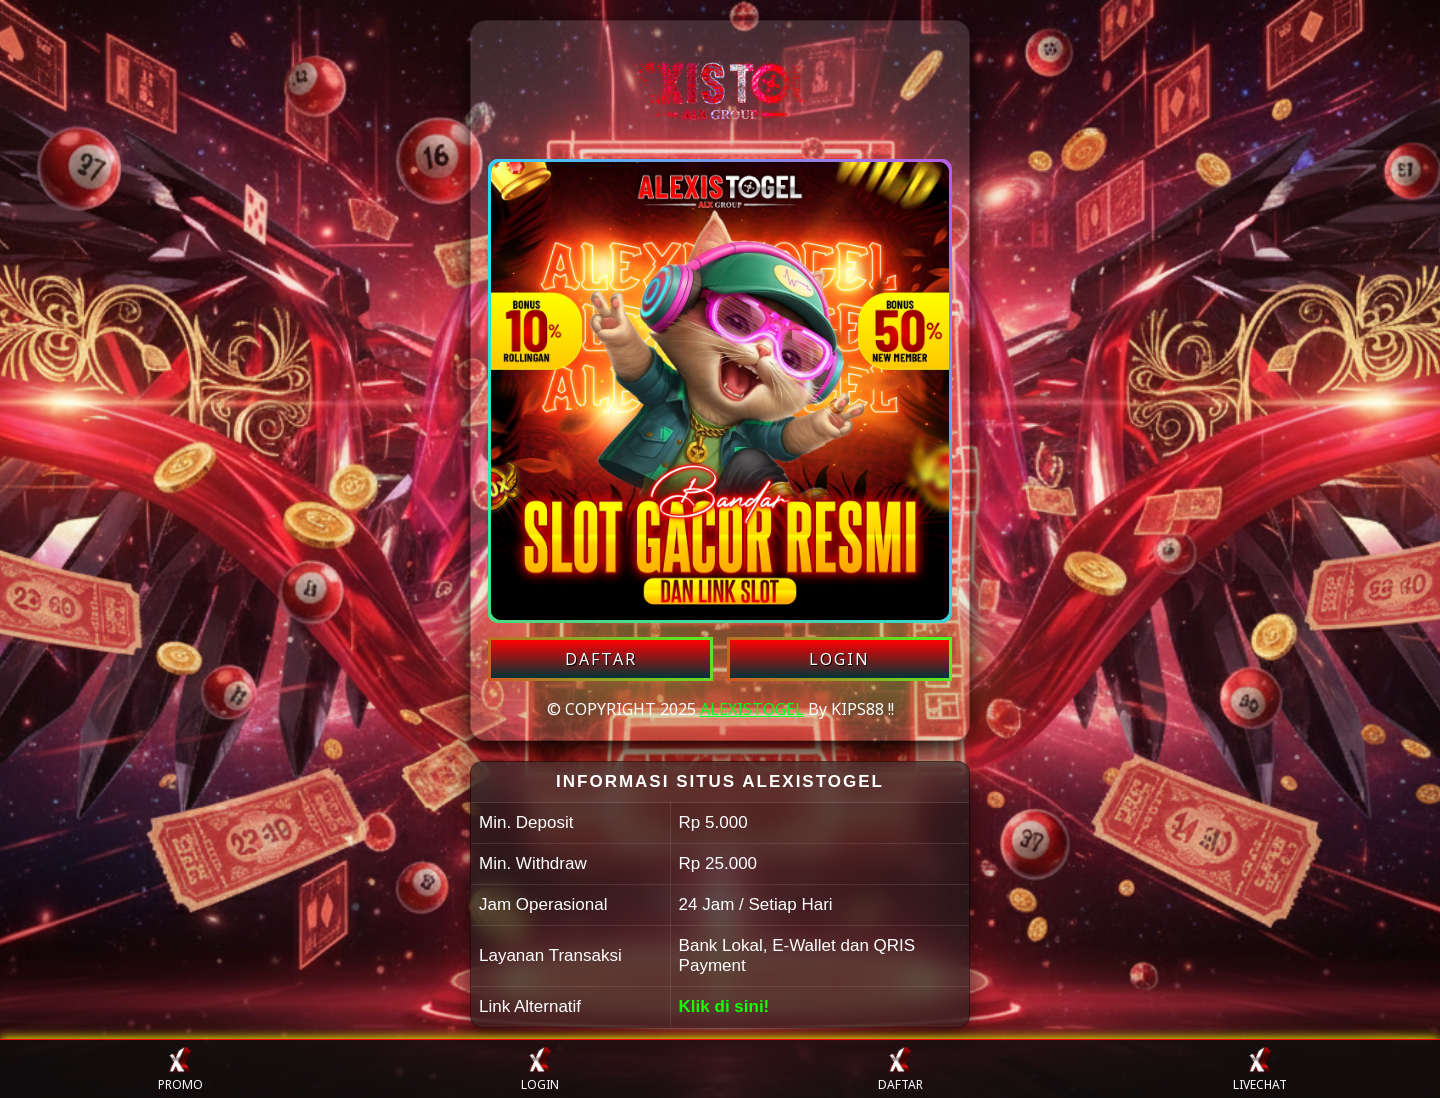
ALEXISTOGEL (752, 709)
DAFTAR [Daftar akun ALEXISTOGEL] (601, 659)
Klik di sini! (724, 1006)
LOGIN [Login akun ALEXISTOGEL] (839, 659)
